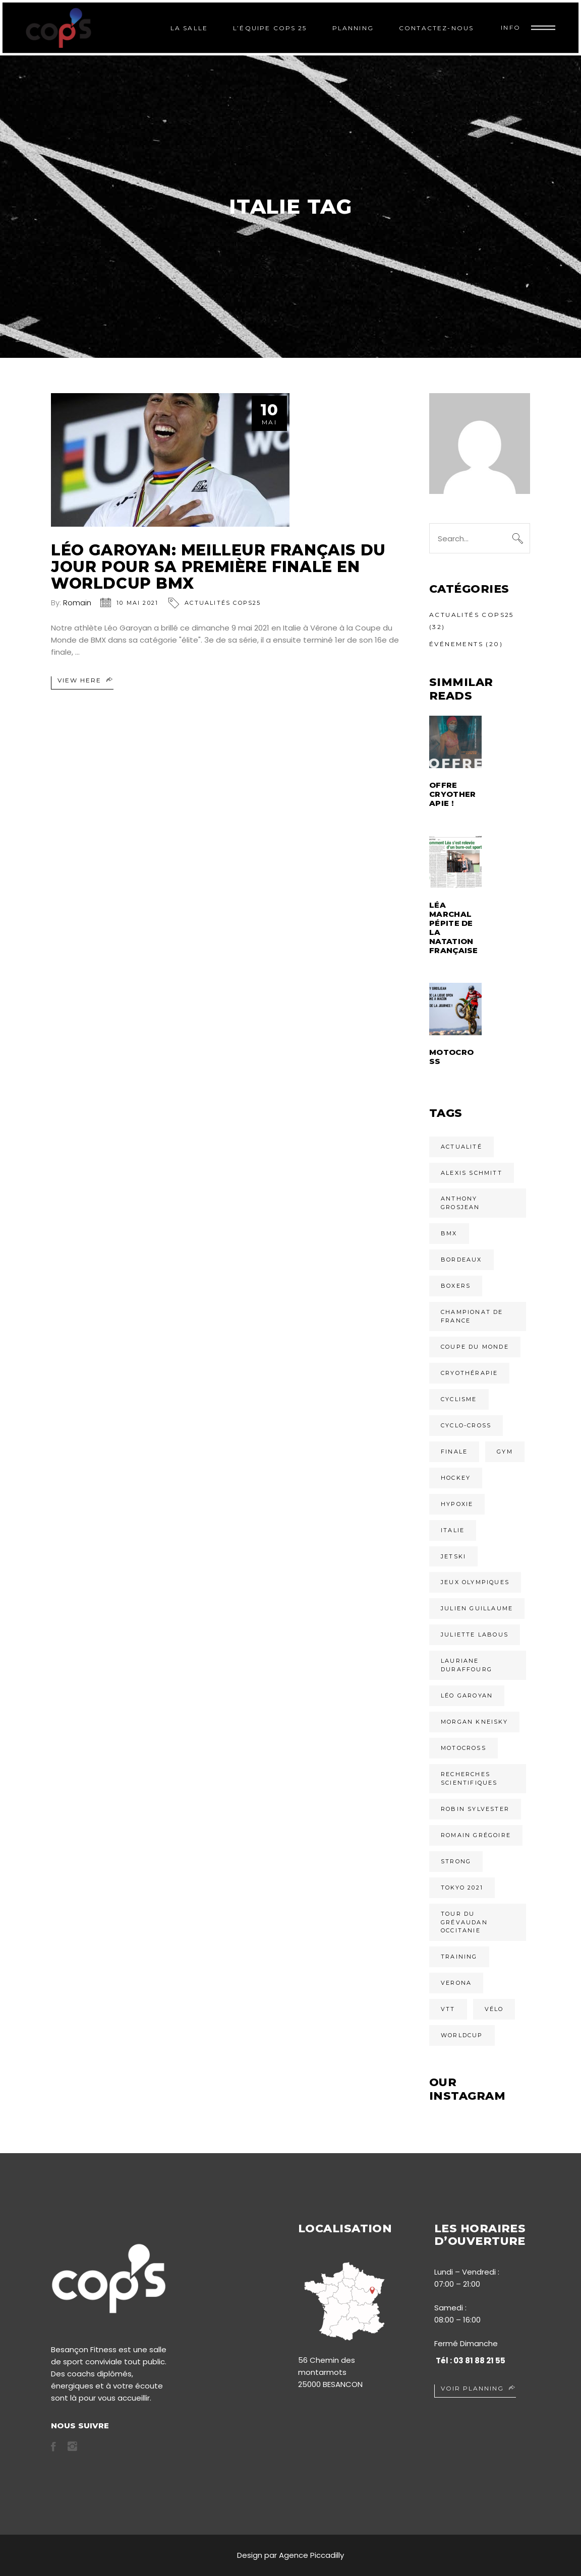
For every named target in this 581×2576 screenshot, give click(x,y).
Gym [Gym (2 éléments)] (505, 1451)
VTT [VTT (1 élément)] (448, 2009)
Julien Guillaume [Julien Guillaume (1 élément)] (477, 1608)
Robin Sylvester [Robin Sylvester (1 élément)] (475, 1808)
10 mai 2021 (137, 602)
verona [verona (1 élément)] (456, 1982)
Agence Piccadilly (311, 2555)
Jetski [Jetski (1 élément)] (453, 1556)
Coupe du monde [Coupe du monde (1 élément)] (475, 1346)
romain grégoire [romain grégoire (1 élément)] (476, 1835)
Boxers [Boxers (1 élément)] (456, 1285)
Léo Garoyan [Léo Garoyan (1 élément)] (467, 1695)
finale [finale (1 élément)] (454, 1451)
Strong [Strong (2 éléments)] (456, 1861)
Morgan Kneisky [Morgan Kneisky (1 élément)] (474, 1721)
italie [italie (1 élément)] (452, 1530)
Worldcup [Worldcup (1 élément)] (462, 2035)
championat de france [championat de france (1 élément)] (472, 1316)
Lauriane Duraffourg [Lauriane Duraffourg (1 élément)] (466, 1665)
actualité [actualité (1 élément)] (461, 1146)
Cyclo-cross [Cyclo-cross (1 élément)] (466, 1425)
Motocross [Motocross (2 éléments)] (463, 1747)
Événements (456, 644)
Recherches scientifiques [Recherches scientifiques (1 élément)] (469, 1778)
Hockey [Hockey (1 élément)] (456, 1477)
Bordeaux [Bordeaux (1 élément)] (461, 1259)
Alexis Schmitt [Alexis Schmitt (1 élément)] (471, 1172)
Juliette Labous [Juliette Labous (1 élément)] (474, 1634)
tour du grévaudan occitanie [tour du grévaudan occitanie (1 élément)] (464, 1922)
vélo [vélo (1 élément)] (494, 2009)
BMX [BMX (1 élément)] (449, 1233)
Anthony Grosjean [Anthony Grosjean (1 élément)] (460, 1203)
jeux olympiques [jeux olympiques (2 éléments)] (475, 1582)
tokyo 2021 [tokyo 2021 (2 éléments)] (462, 1887)
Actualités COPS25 (223, 602)
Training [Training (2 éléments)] (459, 1956)
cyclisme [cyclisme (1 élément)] (459, 1399)
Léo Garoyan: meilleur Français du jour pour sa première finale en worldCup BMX (218, 567)
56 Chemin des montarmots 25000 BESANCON (330, 2372)
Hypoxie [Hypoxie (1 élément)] (457, 1503)
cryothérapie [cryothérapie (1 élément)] (469, 1372)
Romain (77, 602)
